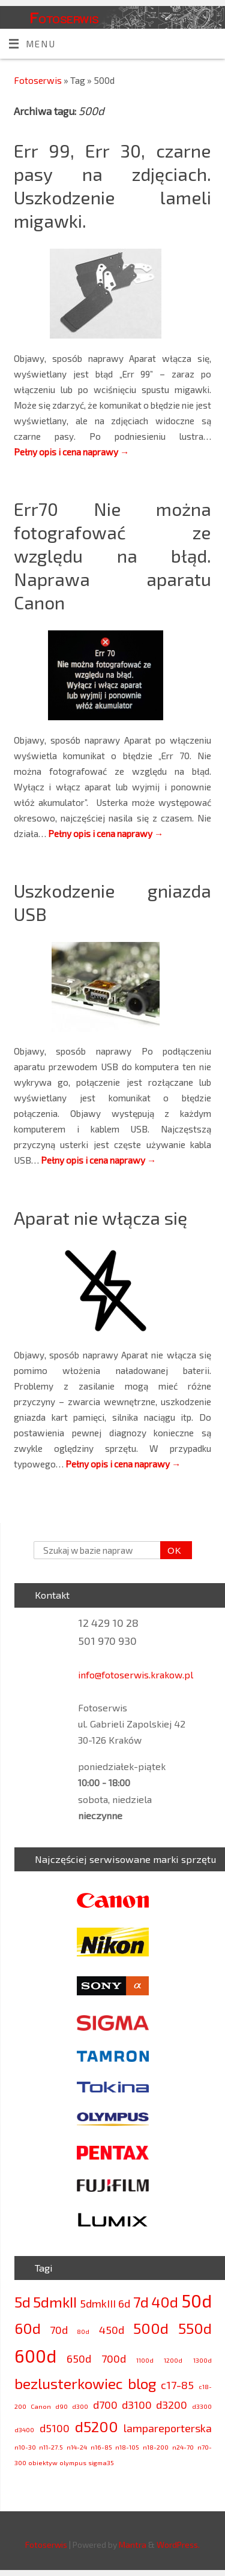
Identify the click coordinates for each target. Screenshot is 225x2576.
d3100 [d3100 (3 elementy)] (137, 2404)
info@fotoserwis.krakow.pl (135, 1674)
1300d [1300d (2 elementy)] (202, 2360)
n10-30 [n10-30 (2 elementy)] (25, 2447)
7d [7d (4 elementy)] (141, 2302)
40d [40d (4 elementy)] (164, 2302)
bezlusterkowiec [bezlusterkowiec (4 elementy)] (68, 2383)
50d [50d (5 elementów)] (196, 2300)
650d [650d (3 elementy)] (79, 2358)
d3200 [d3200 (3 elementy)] (171, 2404)
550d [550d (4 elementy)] (195, 2328)
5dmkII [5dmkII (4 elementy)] (55, 2302)
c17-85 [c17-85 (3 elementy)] (177, 2384)
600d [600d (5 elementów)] (35, 2355)
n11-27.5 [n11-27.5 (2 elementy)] (51, 2447)
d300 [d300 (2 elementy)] (80, 2406)
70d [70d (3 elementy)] (59, 2329)
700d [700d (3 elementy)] (113, 2358)
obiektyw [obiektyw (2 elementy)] (43, 2462)
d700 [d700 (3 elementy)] (105, 2404)
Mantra (132, 2544)
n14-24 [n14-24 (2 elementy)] (77, 2447)
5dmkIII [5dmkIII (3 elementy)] (98, 2303)
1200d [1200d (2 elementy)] (173, 2360)
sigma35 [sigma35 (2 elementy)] (101, 2462)
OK (171, 1551)
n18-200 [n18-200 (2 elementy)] (156, 2447)
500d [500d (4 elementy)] (151, 2328)
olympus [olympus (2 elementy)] (72, 2462)
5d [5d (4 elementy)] (22, 2302)
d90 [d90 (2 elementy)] (61, 2406)
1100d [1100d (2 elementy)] (145, 2360)
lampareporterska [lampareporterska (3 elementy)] (168, 2428)
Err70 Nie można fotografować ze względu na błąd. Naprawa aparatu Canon (112, 555)
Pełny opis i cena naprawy (71, 451)
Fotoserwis (64, 17)
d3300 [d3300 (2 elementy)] (202, 2406)
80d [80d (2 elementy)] (83, 2331)
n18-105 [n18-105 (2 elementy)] (127, 2447)
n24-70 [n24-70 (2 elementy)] (183, 2447)
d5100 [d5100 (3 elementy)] (55, 2428)
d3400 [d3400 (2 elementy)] (24, 2429)
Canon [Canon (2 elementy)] (41, 2406)
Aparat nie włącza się (100, 1217)
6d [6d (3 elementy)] (124, 2303)
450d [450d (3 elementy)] (111, 2329)
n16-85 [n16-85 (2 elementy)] (101, 2447)
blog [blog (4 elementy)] (142, 2383)
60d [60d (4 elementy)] (27, 2328)
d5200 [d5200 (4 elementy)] (96, 2426)
